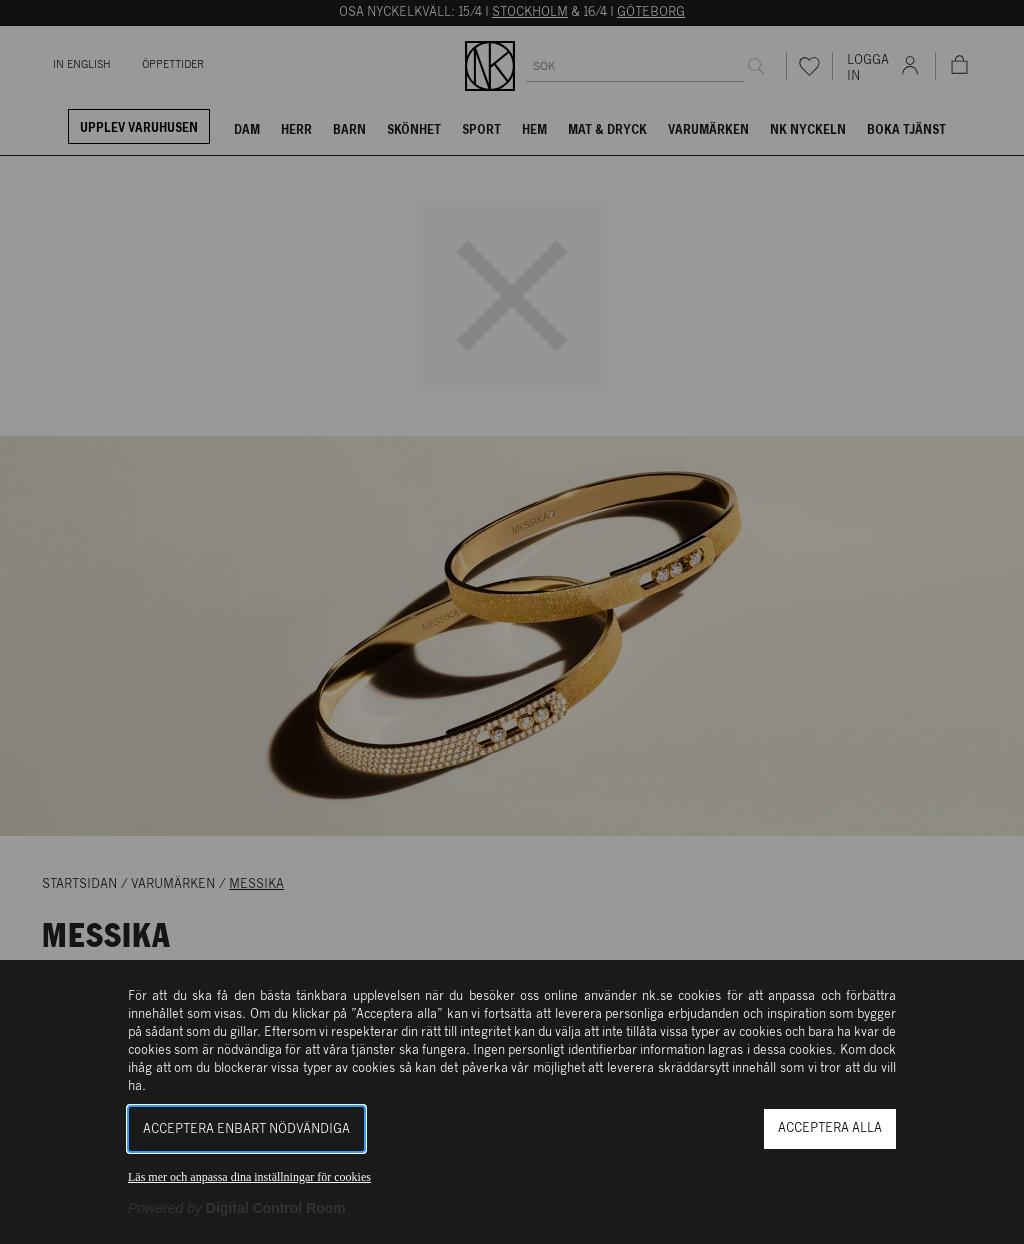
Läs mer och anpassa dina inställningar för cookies (249, 1177)
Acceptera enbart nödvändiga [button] (246, 1129)
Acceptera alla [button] (830, 1128)
